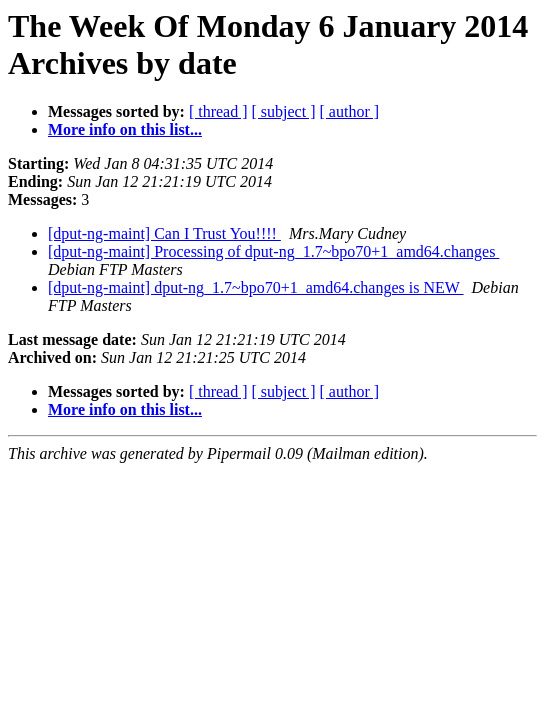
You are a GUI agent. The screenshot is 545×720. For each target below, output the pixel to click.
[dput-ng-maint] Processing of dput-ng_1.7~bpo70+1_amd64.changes (273, 251)
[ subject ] (284, 111)
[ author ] (350, 111)
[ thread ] (218, 111)
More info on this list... (125, 129)
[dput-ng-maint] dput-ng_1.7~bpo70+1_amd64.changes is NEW (256, 287)
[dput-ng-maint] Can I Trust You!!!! (164, 233)
